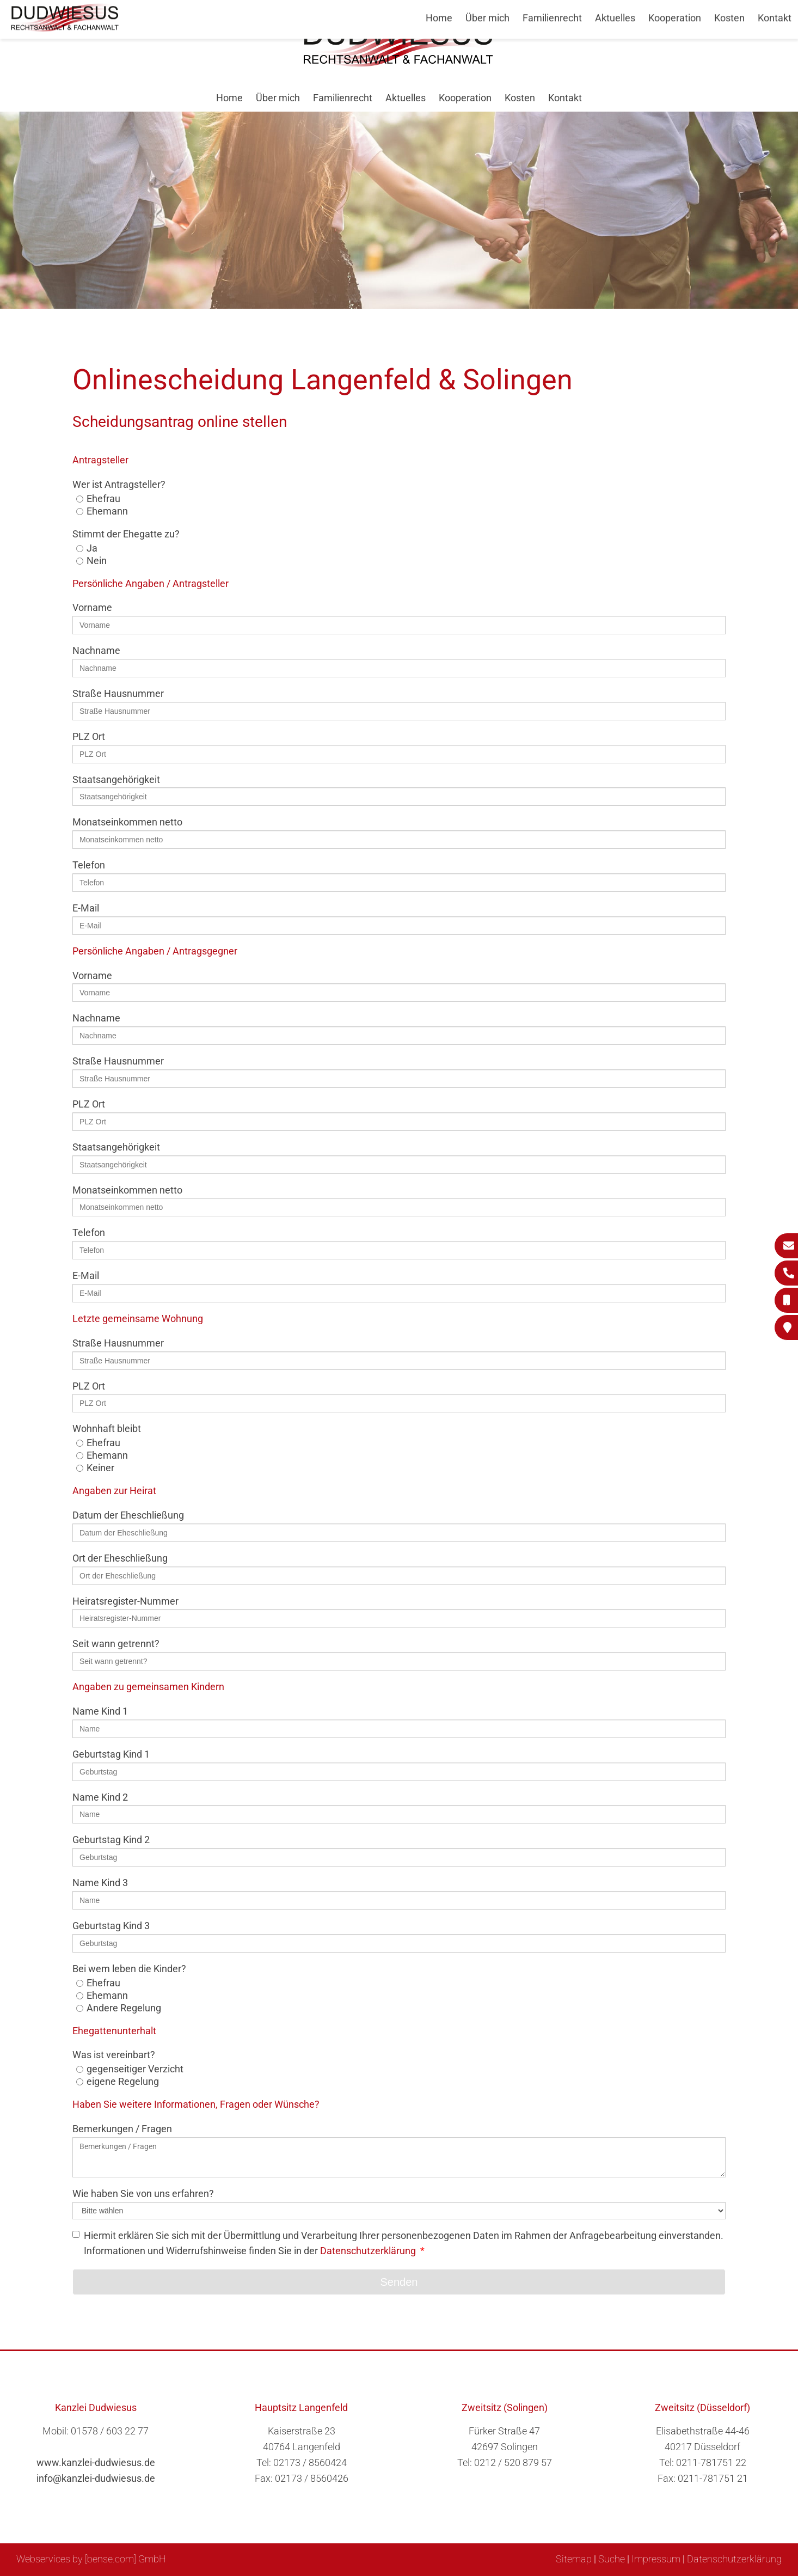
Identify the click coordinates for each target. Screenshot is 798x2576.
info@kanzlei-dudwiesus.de (95, 2478)
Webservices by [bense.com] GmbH (91, 2559)
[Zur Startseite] (399, 63)
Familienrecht (342, 97)
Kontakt (565, 97)
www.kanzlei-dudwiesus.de (95, 2462)
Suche (611, 2559)
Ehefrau (103, 498)
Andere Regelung (124, 2008)
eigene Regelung (123, 2081)
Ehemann (107, 511)
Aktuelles (405, 97)
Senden (399, 2282)
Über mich (278, 97)
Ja (92, 548)
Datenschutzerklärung (368, 2250)
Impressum (655, 2559)
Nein (97, 560)
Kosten (520, 97)
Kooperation (465, 97)
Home (229, 97)
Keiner (100, 1467)
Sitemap (574, 2559)
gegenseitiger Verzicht (135, 2069)
